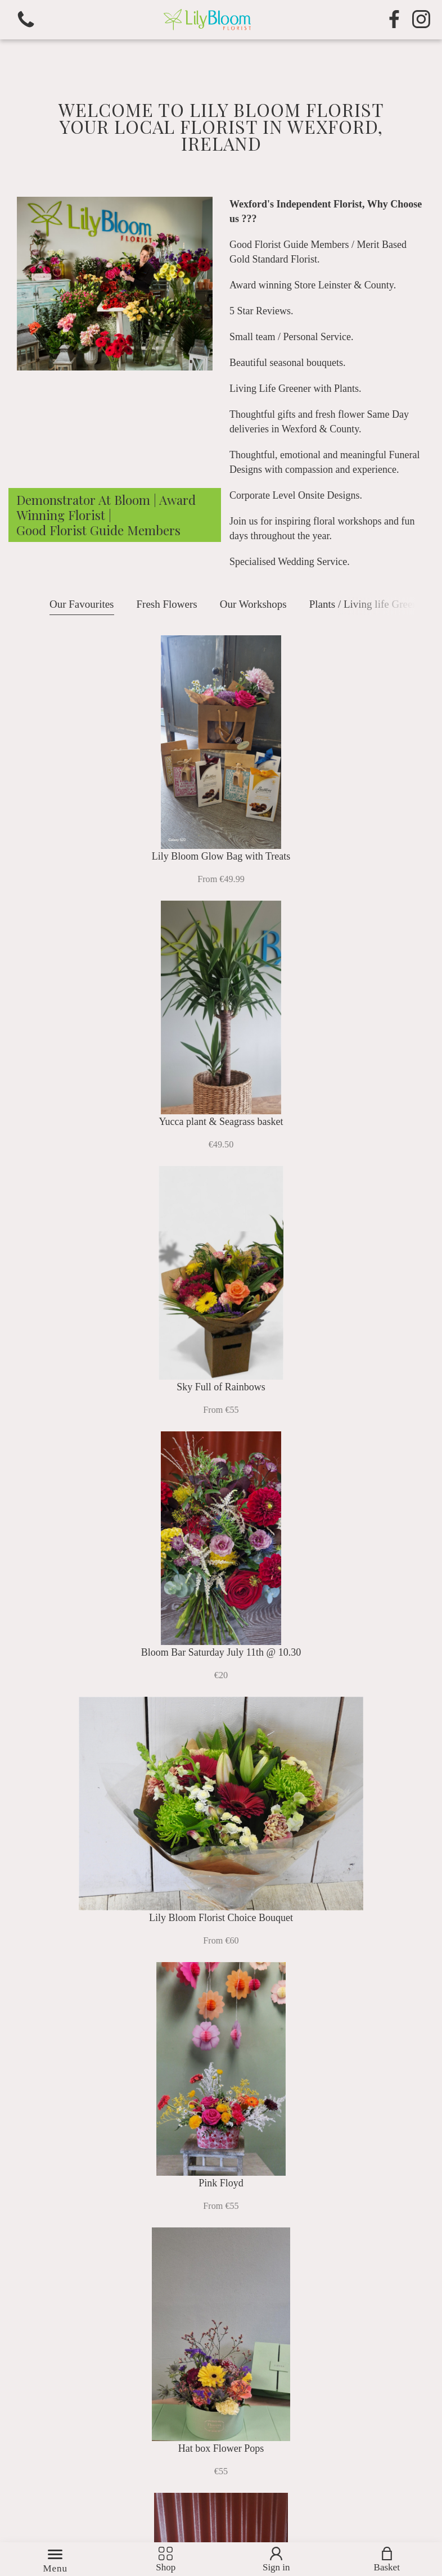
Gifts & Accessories (327, 2076)
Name (20, 2451)
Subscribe (368, 2471)
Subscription (114, 2076)
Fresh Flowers (167, 604)
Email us (322, 2284)
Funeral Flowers (327, 1862)
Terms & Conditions (203, 2353)
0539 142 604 (348, 2269)
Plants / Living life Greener (367, 604)
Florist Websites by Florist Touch (92, 2518)
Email (168, 2451)
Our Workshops (253, 604)
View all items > (221, 1447)
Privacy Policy (187, 2368)
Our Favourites (81, 604)
